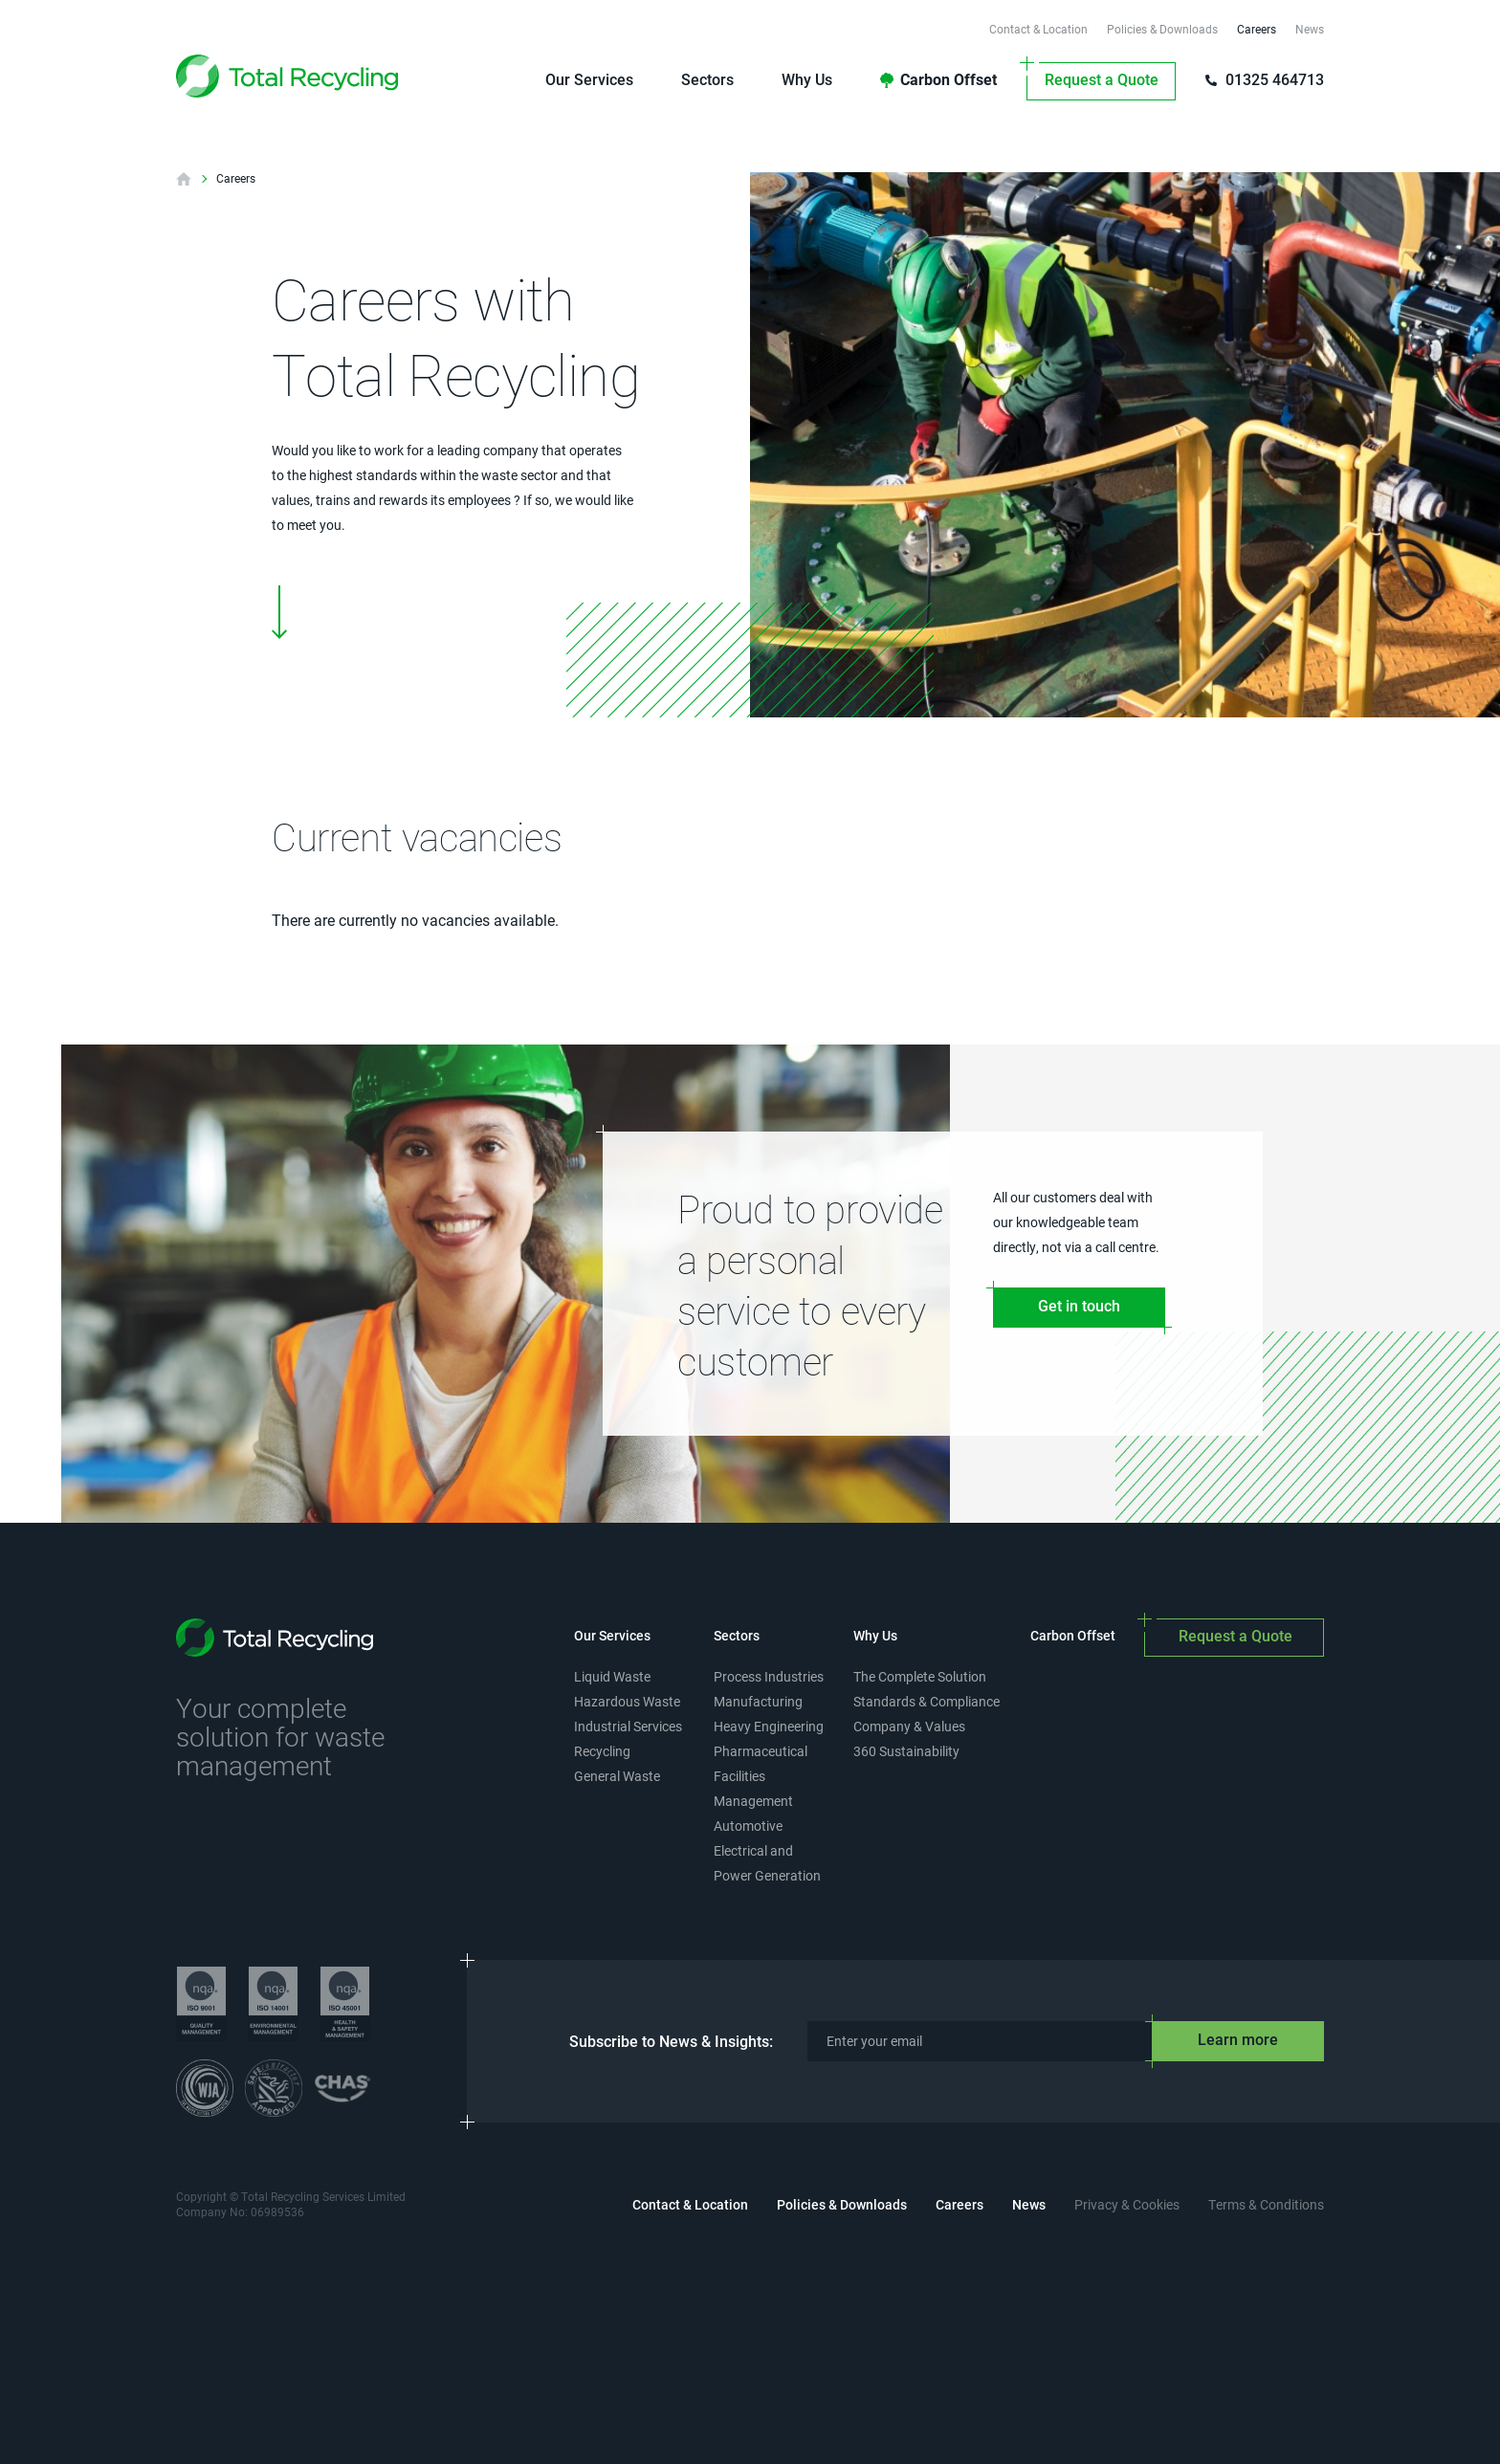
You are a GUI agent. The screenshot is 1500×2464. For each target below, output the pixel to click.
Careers (235, 179)
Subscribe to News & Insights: (671, 2042)
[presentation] (750, 2325)
